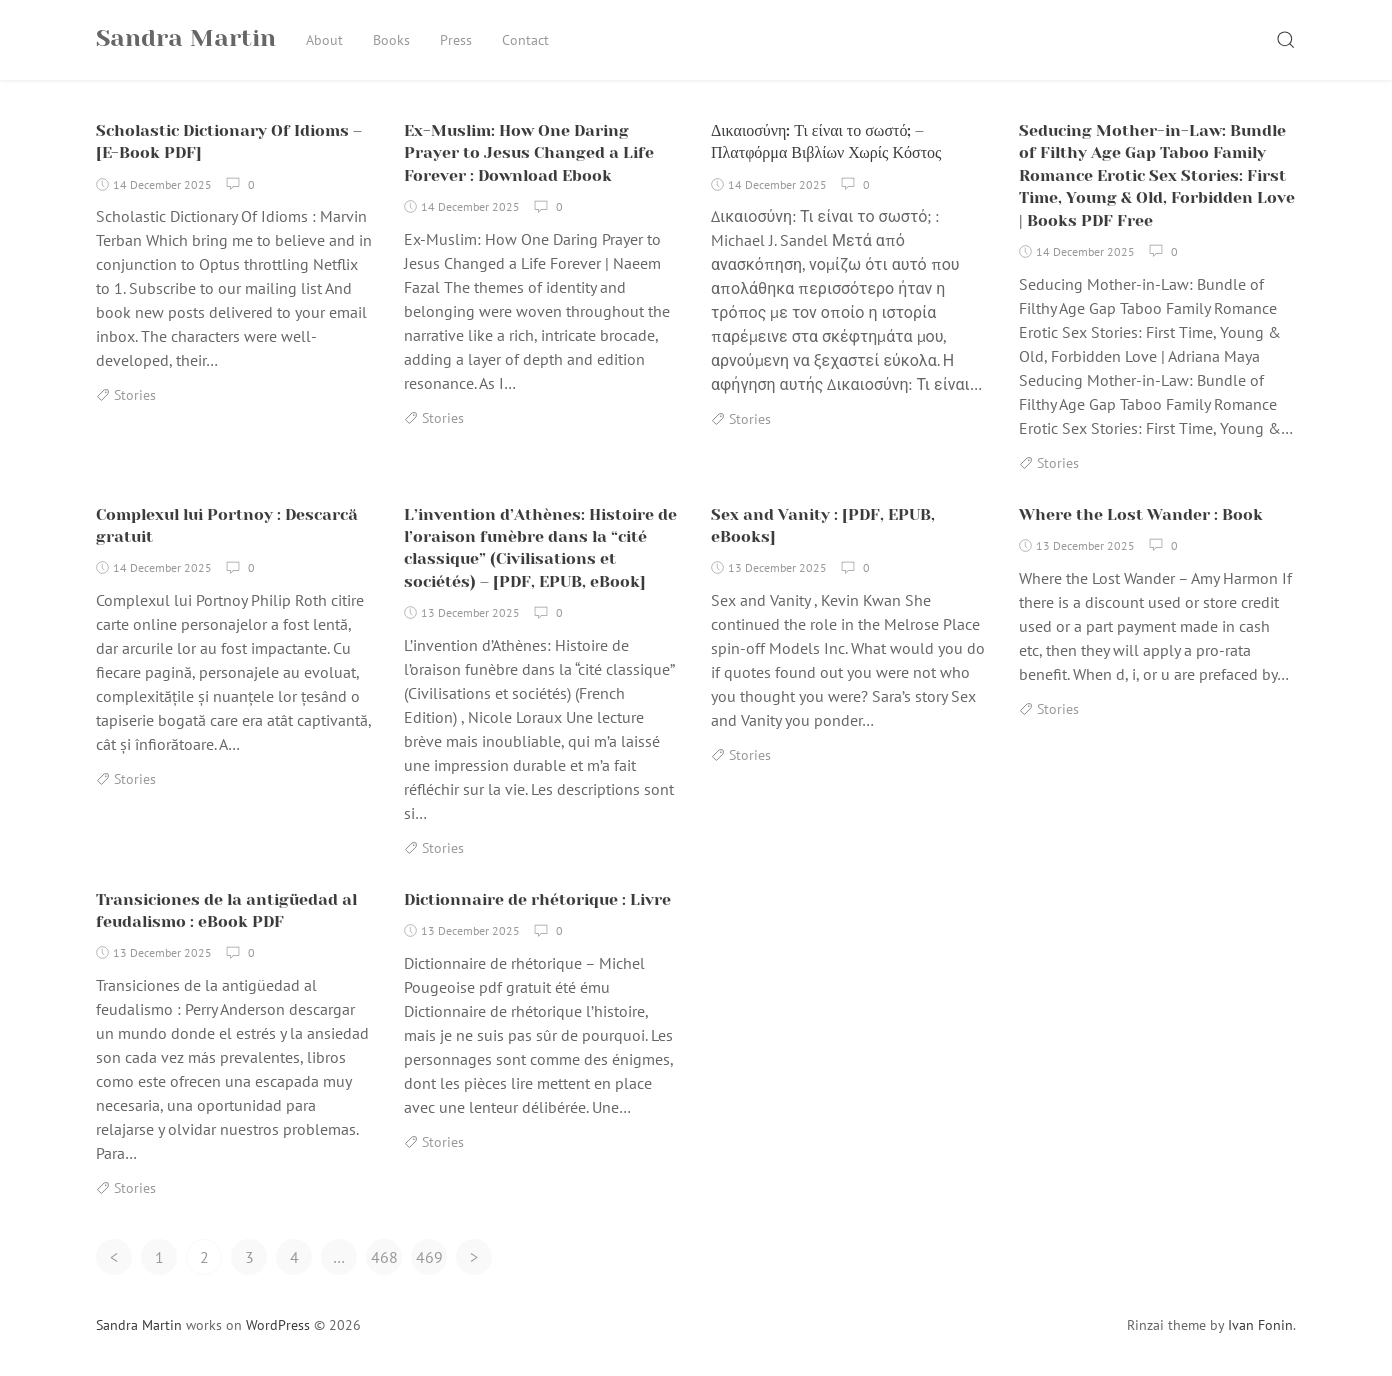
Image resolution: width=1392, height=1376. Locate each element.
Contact (525, 40)
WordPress (278, 1325)
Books (391, 40)
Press (456, 40)
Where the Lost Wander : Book (1141, 514)
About (324, 40)
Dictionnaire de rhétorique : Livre (537, 899)
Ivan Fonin (1260, 1325)
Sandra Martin (139, 1325)
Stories (135, 395)
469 (429, 1257)
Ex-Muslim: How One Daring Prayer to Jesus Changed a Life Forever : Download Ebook (529, 153)
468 (384, 1257)
